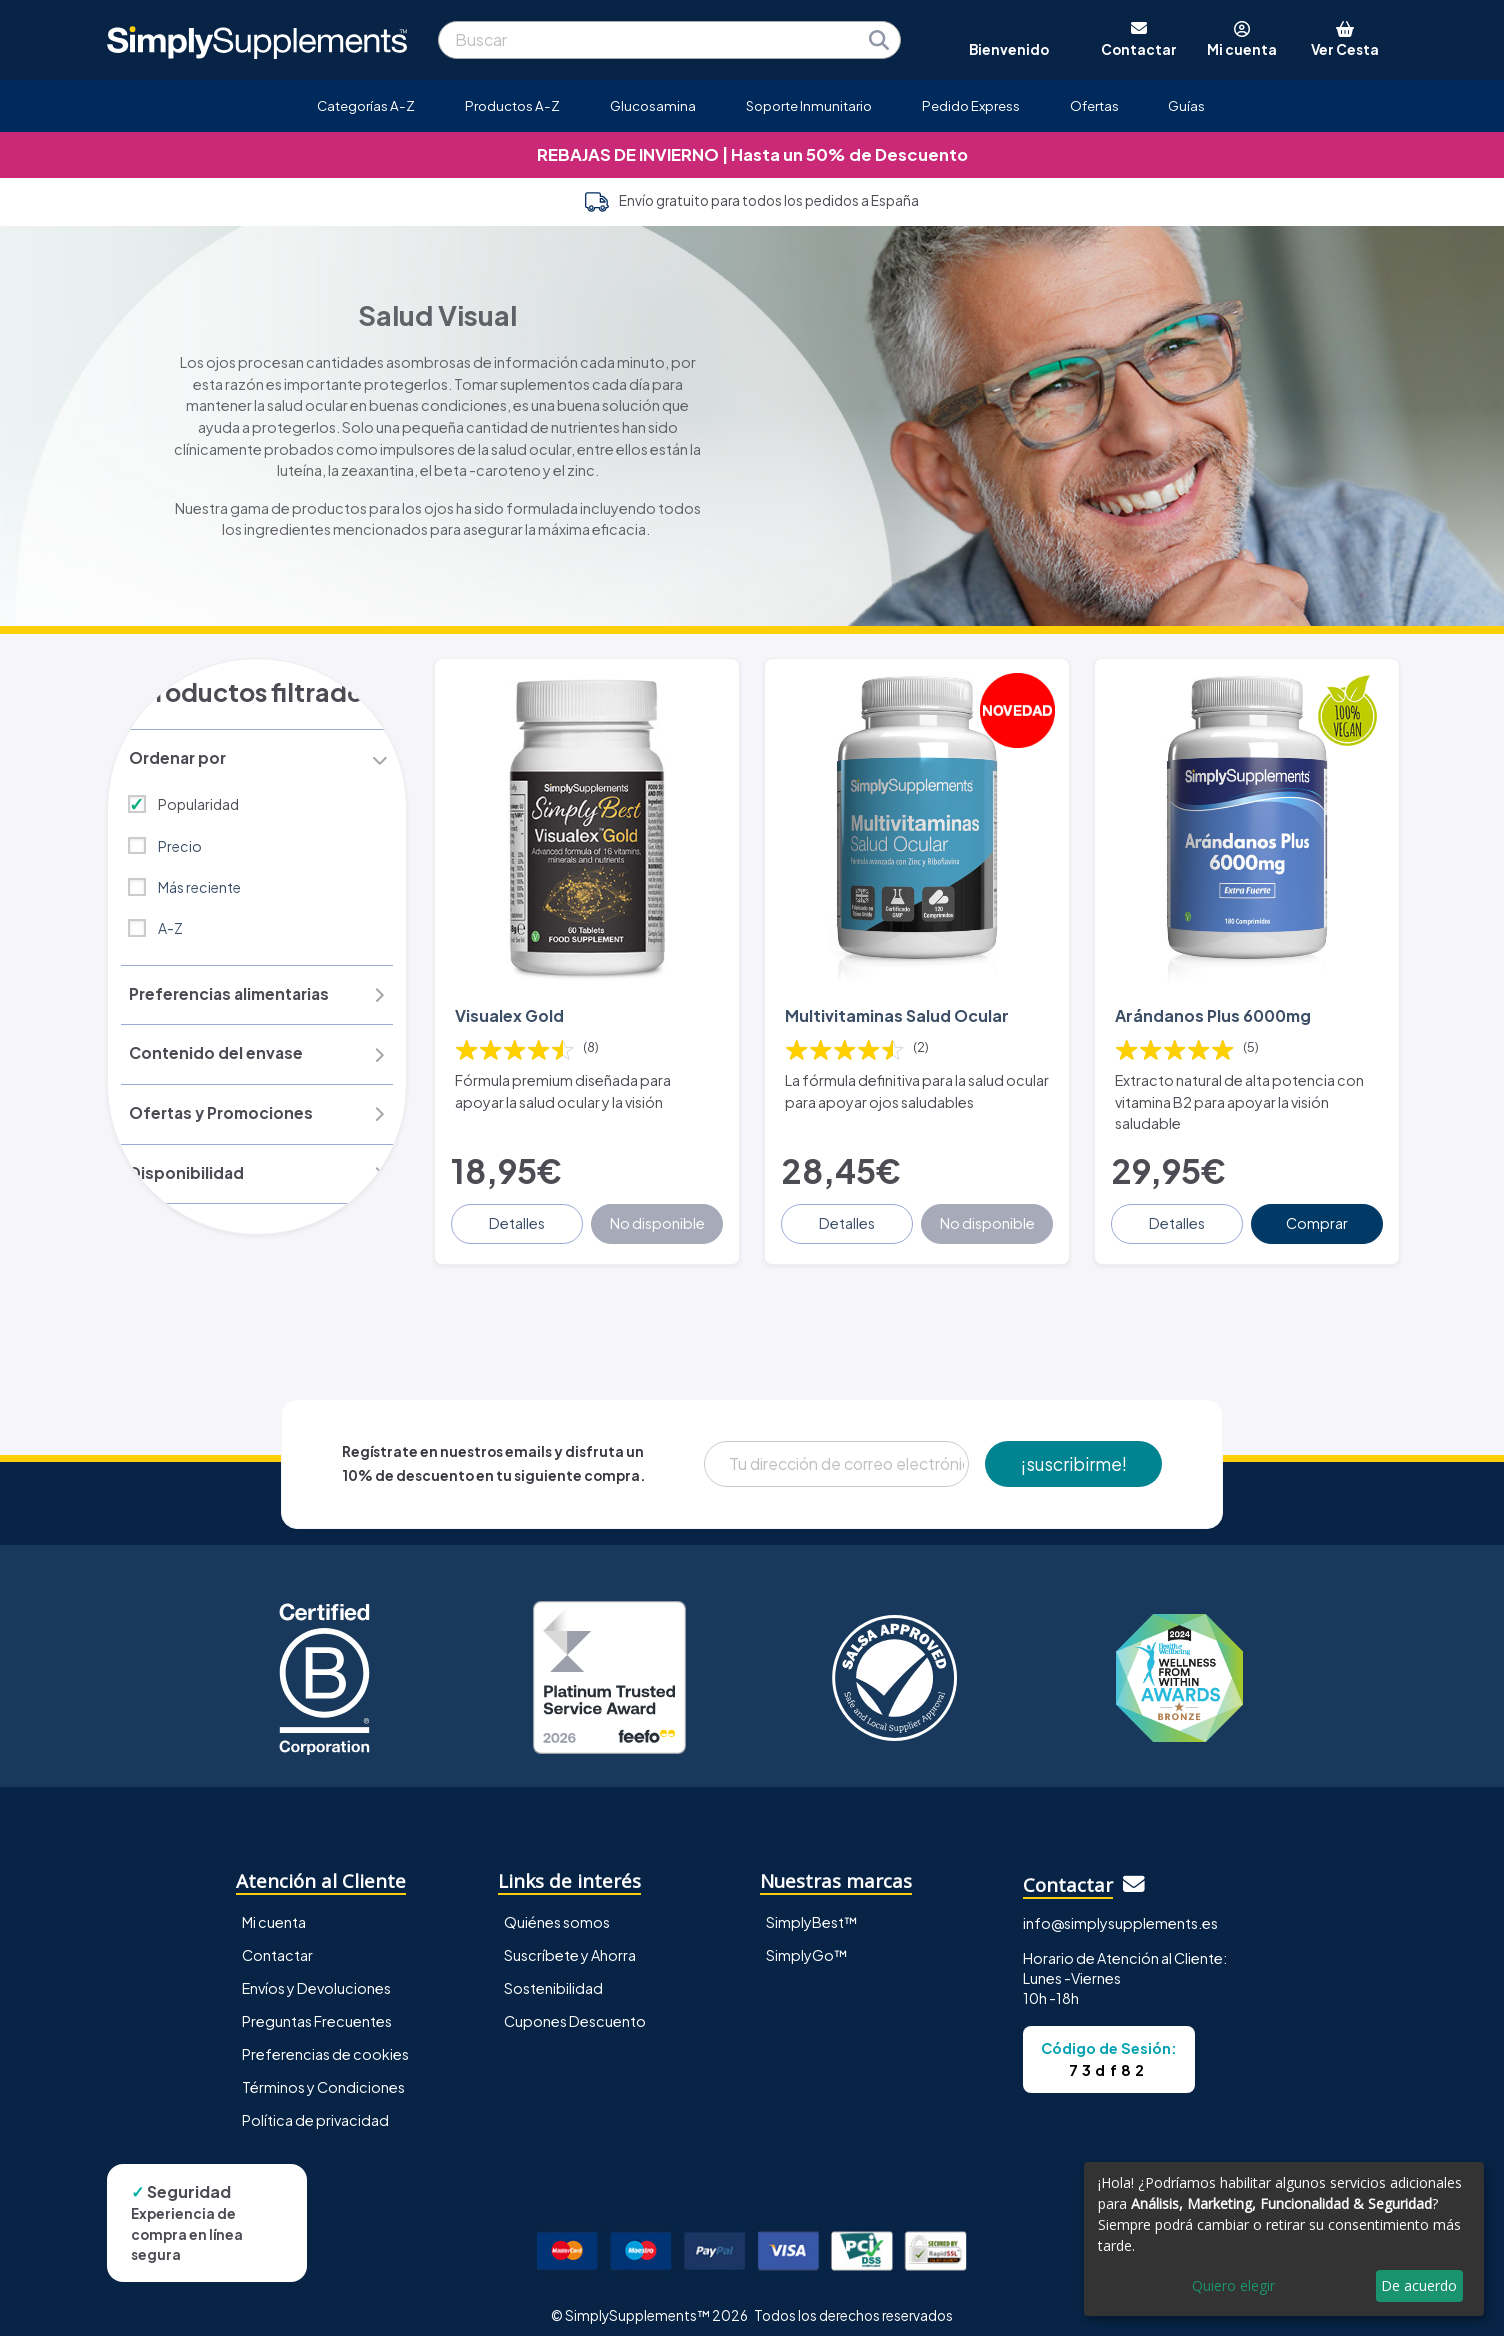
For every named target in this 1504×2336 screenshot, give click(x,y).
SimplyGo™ (807, 1941)
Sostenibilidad (553, 1974)
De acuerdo (1419, 2285)
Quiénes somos (557, 1908)
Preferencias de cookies (325, 2040)
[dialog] (1284, 2239)
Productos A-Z (512, 105)
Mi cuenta (274, 1908)
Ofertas (1094, 105)
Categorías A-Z (366, 105)
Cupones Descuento (575, 2007)
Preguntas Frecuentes (317, 2007)
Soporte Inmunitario (809, 105)
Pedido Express (971, 105)
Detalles (519, 1209)
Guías (1186, 105)
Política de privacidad (315, 2106)
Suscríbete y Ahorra (570, 1941)
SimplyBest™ (812, 1908)
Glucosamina (653, 105)
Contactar (277, 1941)
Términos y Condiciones (323, 2073)
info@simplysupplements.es (1120, 1909)
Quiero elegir (1233, 2285)
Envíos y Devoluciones (316, 1974)
